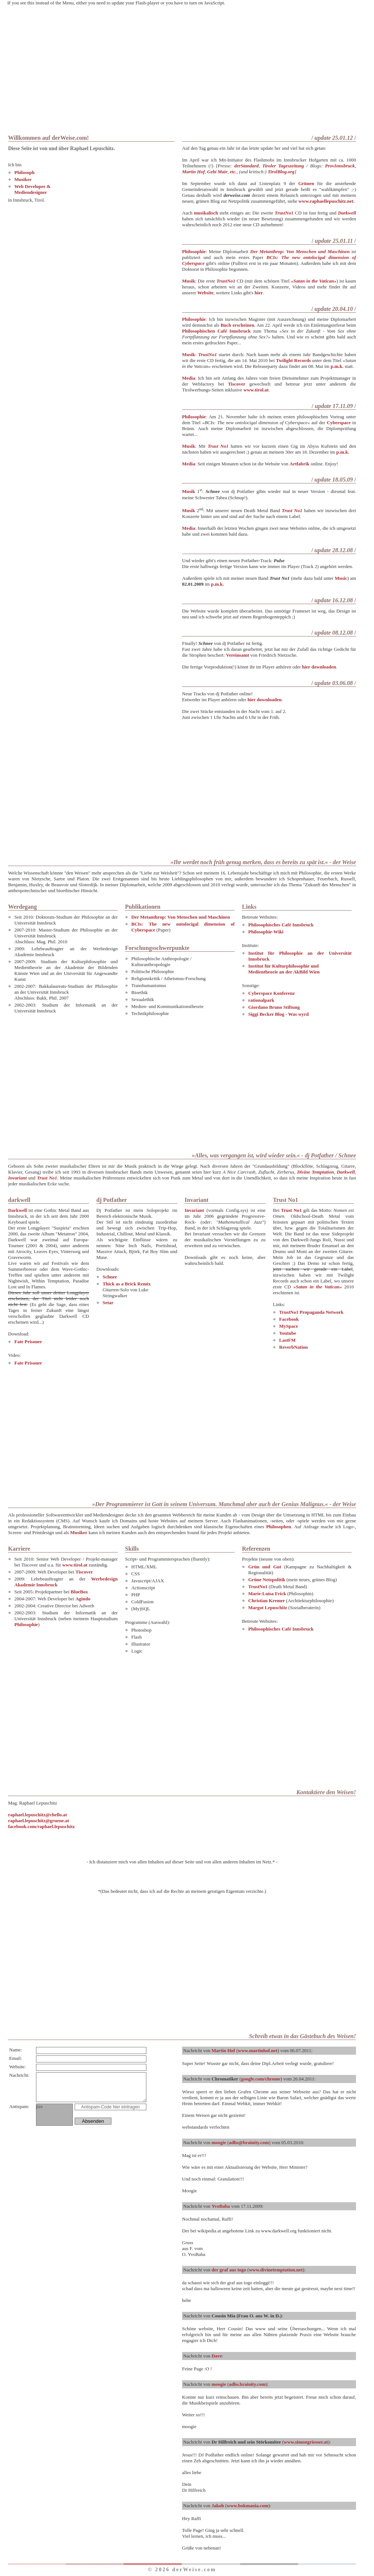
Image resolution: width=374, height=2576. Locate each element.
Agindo (82, 1598)
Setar (108, 1302)
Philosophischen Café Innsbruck (216, 331)
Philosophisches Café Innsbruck (281, 924)
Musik (188, 281)
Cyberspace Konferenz (271, 993)
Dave (216, 2356)
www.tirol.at (255, 390)
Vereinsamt (237, 655)
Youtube (287, 1333)
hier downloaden (319, 667)
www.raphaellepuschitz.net (326, 201)
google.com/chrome (261, 2079)
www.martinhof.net (258, 2050)
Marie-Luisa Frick (267, 1593)
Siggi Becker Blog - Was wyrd (278, 1014)
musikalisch (206, 213)
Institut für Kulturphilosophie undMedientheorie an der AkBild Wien (284, 969)
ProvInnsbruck (340, 165)
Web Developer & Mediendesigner (32, 189)
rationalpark (261, 1000)
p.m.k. (337, 366)
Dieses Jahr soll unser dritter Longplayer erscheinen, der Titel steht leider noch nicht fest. (48, 1298)
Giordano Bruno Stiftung (274, 1007)
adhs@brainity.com (249, 2142)
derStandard (246, 165)
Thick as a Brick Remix (127, 1284)
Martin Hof (193, 171)
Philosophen (278, 1526)
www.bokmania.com (247, 2505)
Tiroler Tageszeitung (283, 165)
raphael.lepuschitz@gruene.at (38, 1820)
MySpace (288, 1326)
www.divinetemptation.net (276, 2269)
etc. (233, 171)
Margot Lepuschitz (267, 1607)
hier (258, 292)
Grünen (306, 183)
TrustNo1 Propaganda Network (311, 1312)
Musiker (23, 179)
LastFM (287, 1340)
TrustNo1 (284, 213)
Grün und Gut (264, 1566)
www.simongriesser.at (306, 2442)
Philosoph (24, 172)
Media (188, 378)
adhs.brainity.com (247, 2384)
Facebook (289, 1319)
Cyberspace (339, 422)
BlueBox (79, 1591)
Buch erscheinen (237, 325)
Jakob (217, 2505)
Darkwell (347, 213)
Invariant (17, 1178)
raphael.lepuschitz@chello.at (37, 1814)
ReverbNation (293, 1347)
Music (341, 578)
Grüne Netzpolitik (266, 1579)
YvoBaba (220, 2206)
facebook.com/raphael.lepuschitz (41, 1826)
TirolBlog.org (281, 171)
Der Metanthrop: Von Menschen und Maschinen (180, 917)
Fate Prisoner (28, 1341)
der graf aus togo (228, 2269)
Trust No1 (218, 446)
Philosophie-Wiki (266, 931)
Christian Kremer (266, 1600)
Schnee (110, 1277)
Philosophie (194, 251)
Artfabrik (299, 463)
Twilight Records (293, 360)
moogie (218, 2142)
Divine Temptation (315, 1172)
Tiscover (236, 384)
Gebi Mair (217, 171)
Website (205, 292)
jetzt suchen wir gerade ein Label (313, 1269)
